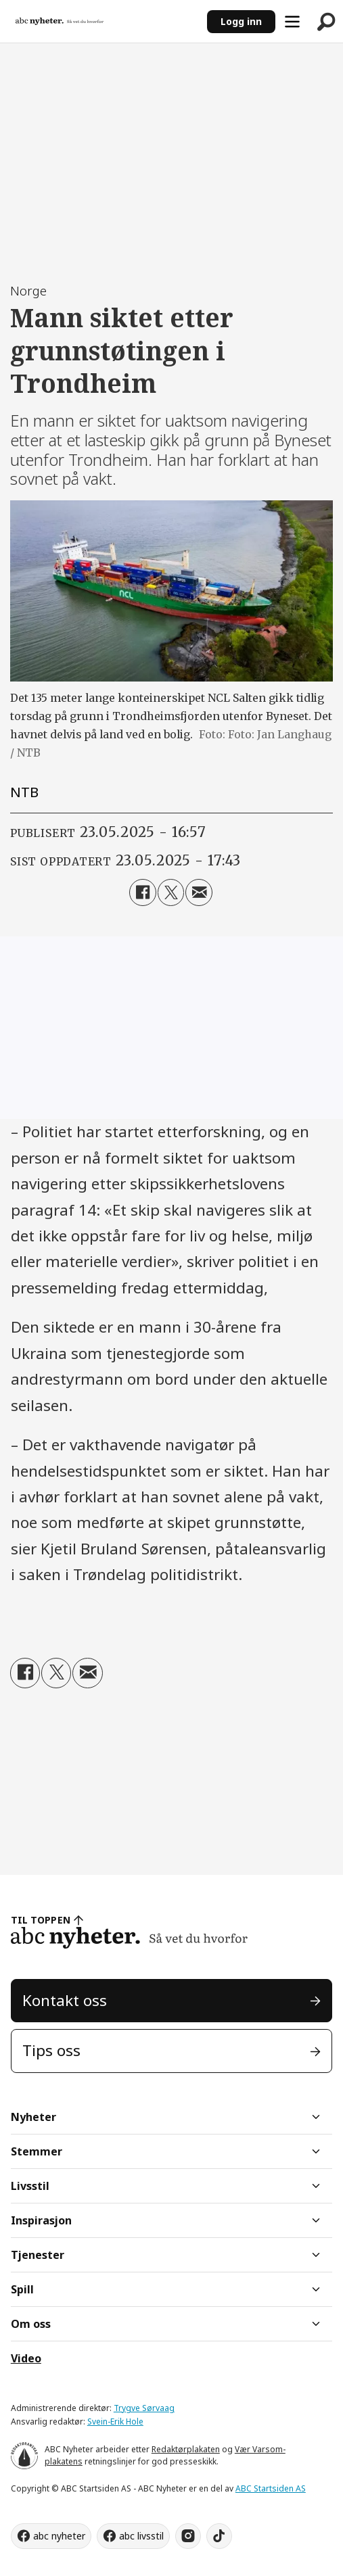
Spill (22, 2289)
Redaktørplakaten (186, 2449)
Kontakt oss (64, 2000)
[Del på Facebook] (142, 892)
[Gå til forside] (60, 20)
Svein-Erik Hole (115, 2421)
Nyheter (33, 2116)
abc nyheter (59, 2535)
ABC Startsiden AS (270, 2488)
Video (26, 2358)
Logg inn (241, 21)
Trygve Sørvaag (144, 2408)
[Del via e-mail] (198, 892)
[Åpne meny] (292, 21)
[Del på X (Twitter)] (171, 892)
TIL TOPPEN (40, 1919)
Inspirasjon (41, 2220)
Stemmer (36, 2151)
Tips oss (51, 2050)
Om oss (31, 2323)
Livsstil (30, 2185)
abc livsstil (141, 2535)
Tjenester (37, 2254)
